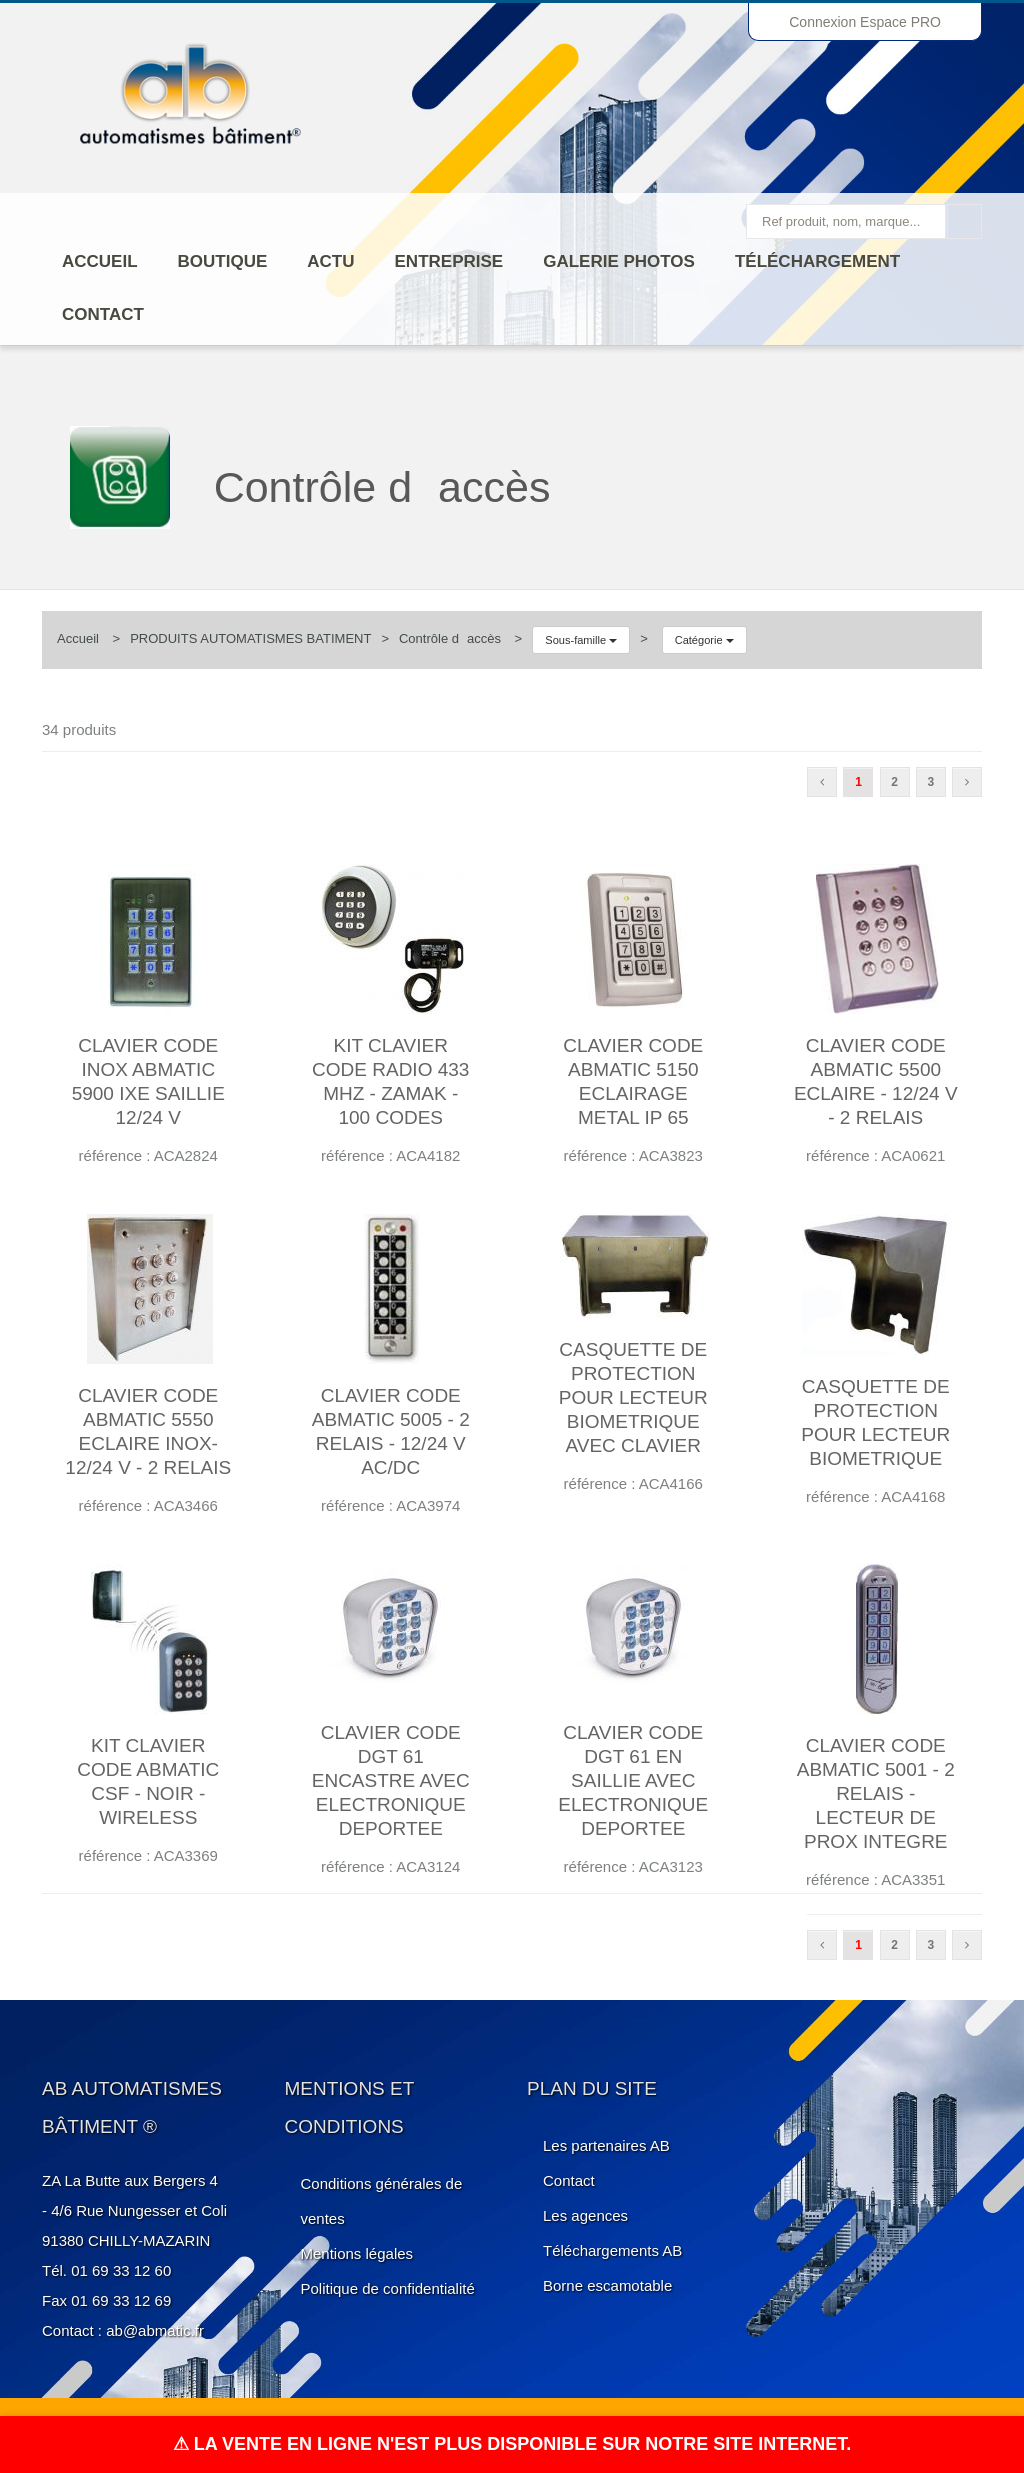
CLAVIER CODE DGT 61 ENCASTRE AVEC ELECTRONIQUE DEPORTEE (391, 1780)
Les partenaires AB (606, 2145)
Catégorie (704, 640)
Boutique (223, 261)
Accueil (100, 261)
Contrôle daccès (450, 638)
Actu (330, 261)
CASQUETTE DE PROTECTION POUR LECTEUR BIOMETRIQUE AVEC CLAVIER (633, 1397)
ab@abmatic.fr (155, 2330)
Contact (103, 314)
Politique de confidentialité (388, 2288)
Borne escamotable (607, 2285)
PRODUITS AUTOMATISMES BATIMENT (250, 638)
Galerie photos (619, 261)
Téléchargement (817, 261)
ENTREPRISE (449, 261)
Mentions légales (357, 2253)
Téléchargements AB (612, 2250)
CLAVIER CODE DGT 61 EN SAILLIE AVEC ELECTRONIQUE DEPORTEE (633, 1780)
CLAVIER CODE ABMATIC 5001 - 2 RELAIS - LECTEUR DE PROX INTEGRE (876, 1793)
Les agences (585, 2215)
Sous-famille (581, 640)
